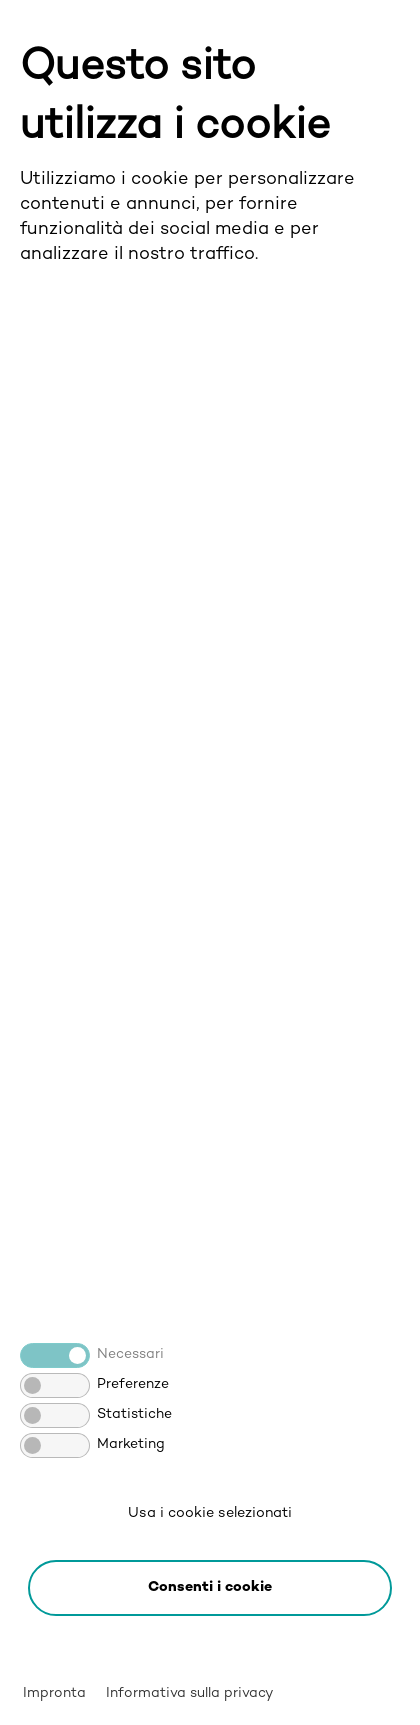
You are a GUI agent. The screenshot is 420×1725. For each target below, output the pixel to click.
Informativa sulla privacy (189, 1693)
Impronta (54, 1693)
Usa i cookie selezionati (210, 1513)
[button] (210, 1588)
